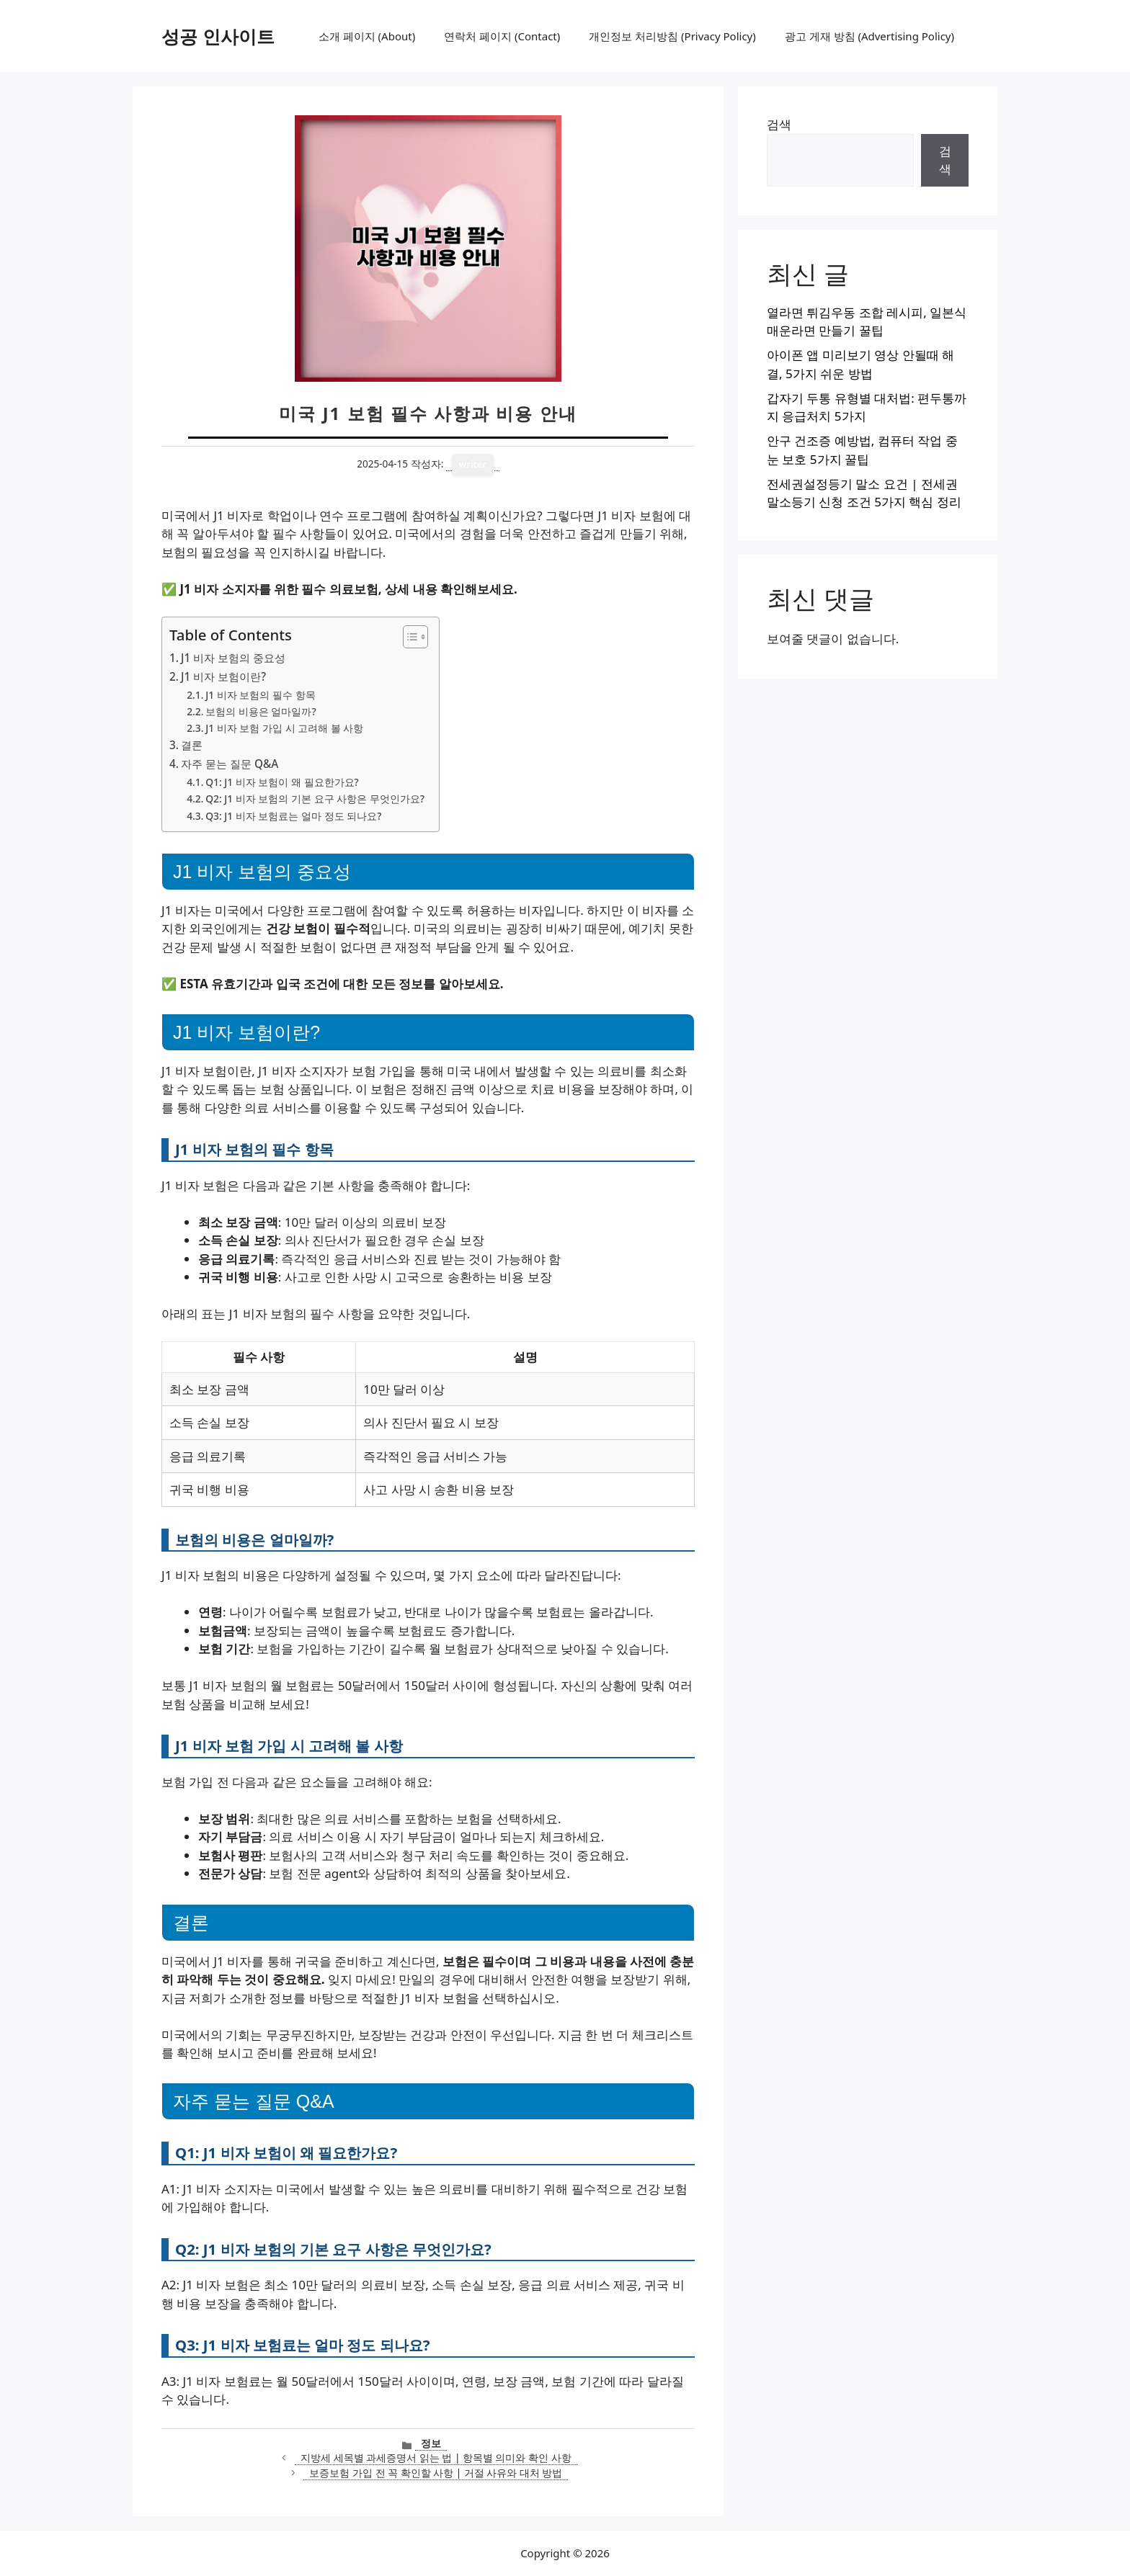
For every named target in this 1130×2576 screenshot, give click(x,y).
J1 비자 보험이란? (223, 676)
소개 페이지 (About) (367, 36)
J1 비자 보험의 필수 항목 (260, 695)
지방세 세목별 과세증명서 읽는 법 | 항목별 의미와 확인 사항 (436, 2457)
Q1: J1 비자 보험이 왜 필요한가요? (281, 782)
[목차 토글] (408, 637)
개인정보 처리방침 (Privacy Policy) (672, 36)
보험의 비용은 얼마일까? (260, 711)
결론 (192, 745)
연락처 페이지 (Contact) (502, 36)
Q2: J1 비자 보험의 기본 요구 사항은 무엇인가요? (314, 798)
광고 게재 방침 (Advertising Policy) (869, 36)
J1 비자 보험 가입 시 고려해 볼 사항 (284, 728)
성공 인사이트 (218, 36)
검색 (779, 124)
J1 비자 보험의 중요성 (233, 657)
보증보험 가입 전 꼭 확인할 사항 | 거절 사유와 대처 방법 (435, 2472)
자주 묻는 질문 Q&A (229, 763)
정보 (431, 2443)
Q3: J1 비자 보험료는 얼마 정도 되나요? (293, 816)
